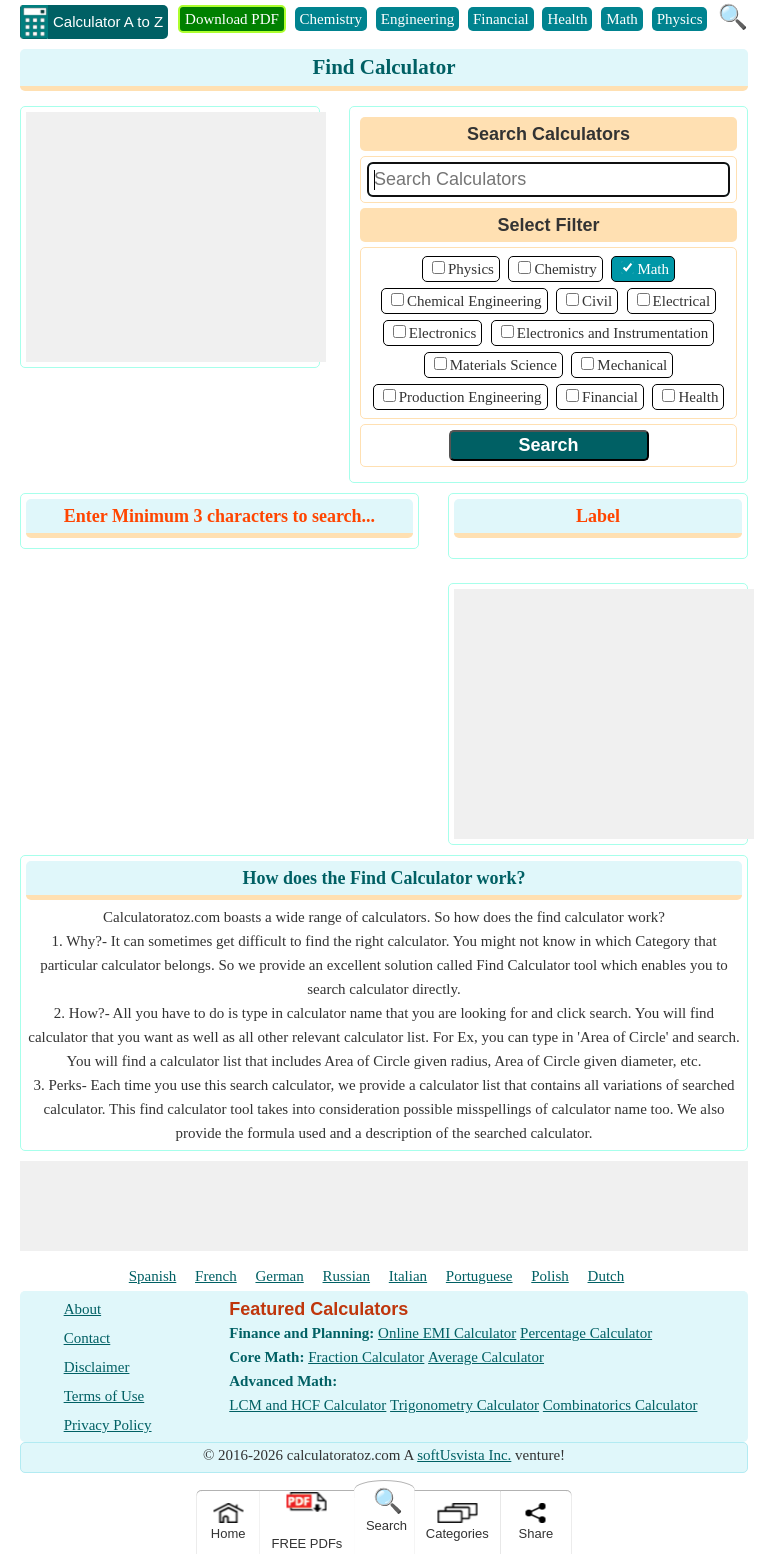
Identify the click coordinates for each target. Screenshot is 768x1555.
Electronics (442, 333)
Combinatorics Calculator (620, 1405)
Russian (347, 1276)
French (216, 1276)
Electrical (681, 301)
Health (567, 19)
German (279, 1276)
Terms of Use (104, 1396)
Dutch (606, 1276)
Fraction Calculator (366, 1357)
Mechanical (632, 365)
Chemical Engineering (474, 301)
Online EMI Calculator (447, 1333)
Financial (501, 19)
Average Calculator (486, 1357)
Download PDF (232, 19)
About (83, 1309)
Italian (408, 1276)
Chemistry (331, 19)
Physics (680, 19)
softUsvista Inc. (464, 1455)
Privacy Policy (108, 1425)
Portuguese (479, 1276)
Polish (550, 1276)
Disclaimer (97, 1367)
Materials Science (503, 365)
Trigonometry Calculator (464, 1405)
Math (622, 19)
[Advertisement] (176, 237)
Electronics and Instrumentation (613, 333)
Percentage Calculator (586, 1333)
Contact (87, 1338)
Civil (597, 301)
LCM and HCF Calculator (307, 1405)
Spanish (153, 1276)
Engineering (417, 19)
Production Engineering (470, 397)
